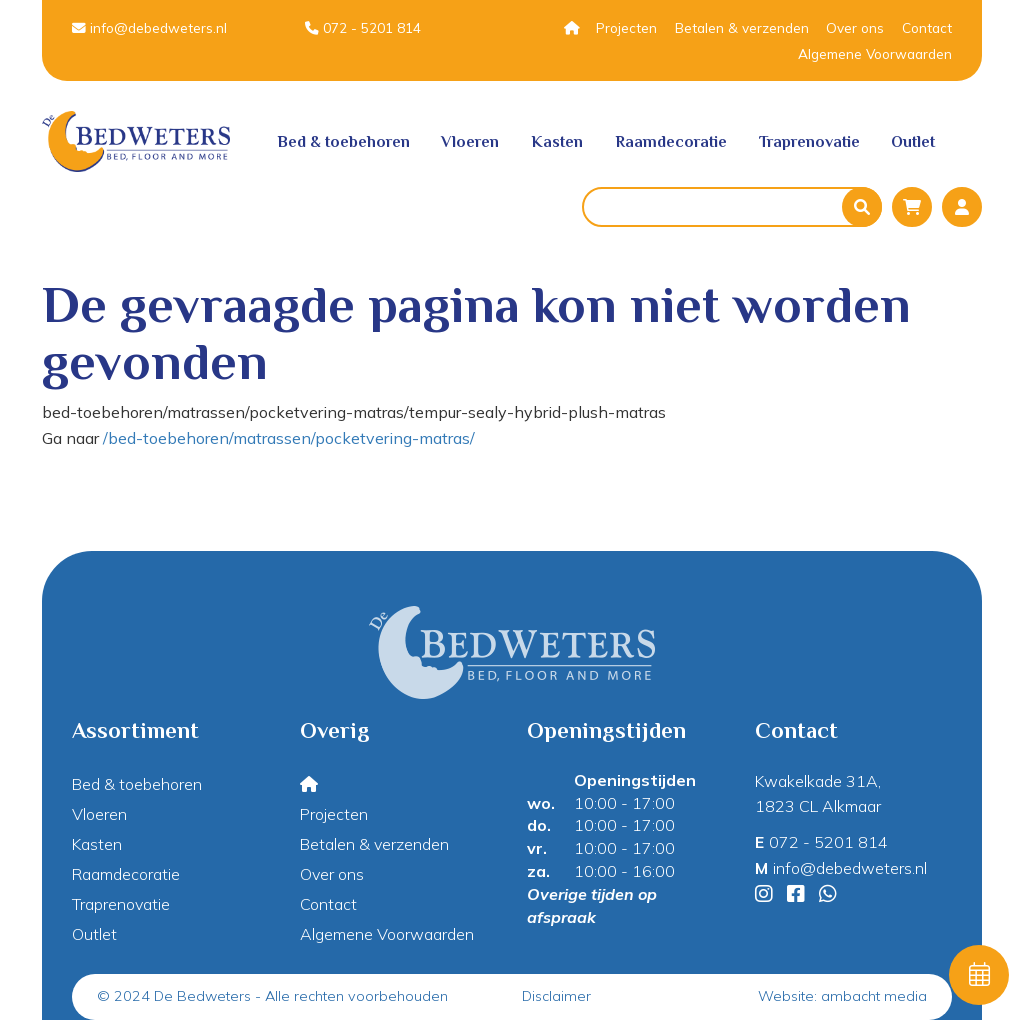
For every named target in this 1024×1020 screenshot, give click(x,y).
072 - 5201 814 (363, 27)
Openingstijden (635, 780)
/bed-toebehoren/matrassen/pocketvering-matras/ (289, 438)
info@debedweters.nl (149, 27)
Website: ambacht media (842, 996)
